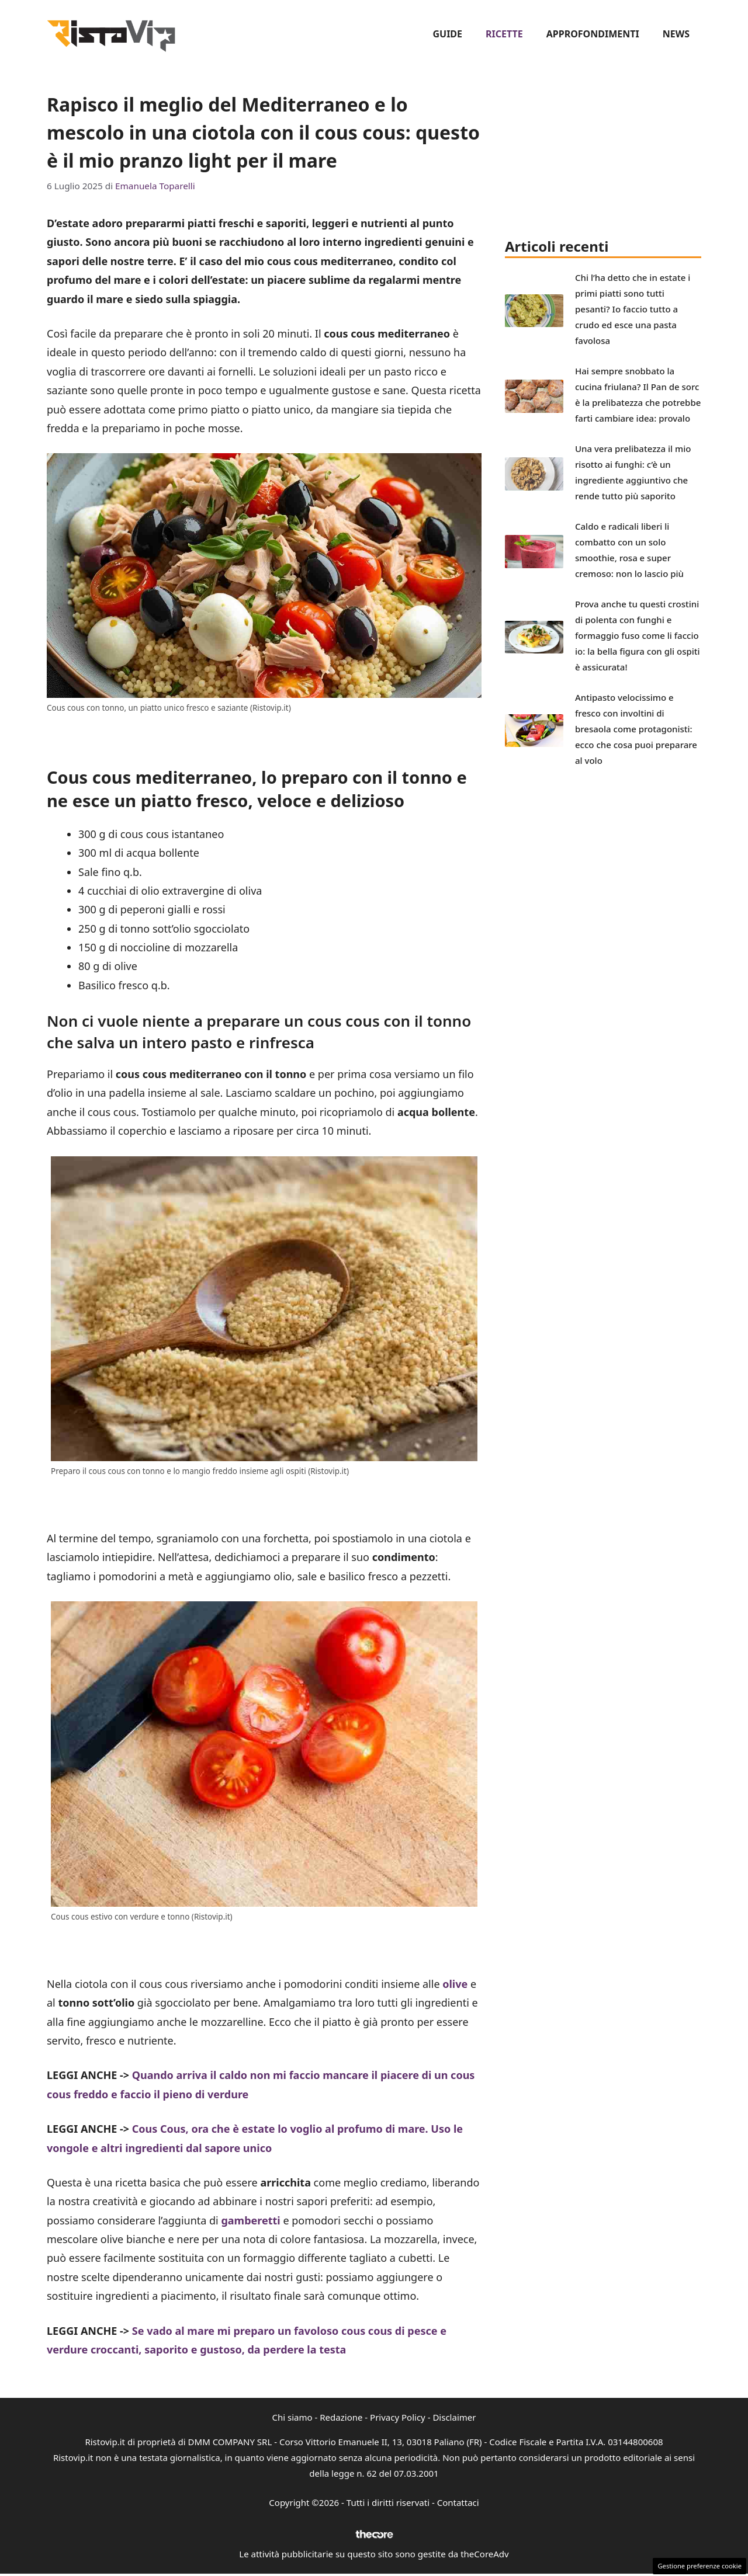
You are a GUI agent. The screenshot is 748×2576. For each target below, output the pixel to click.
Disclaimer (454, 2417)
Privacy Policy (397, 2417)
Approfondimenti (592, 33)
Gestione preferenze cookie (699, 2565)
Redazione (341, 2417)
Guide (447, 33)
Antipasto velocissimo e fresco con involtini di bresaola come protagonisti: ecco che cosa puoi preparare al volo (636, 728)
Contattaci (458, 2502)
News (676, 33)
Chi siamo (292, 2417)
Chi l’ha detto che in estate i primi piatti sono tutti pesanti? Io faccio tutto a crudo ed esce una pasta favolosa (632, 309)
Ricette (504, 33)
